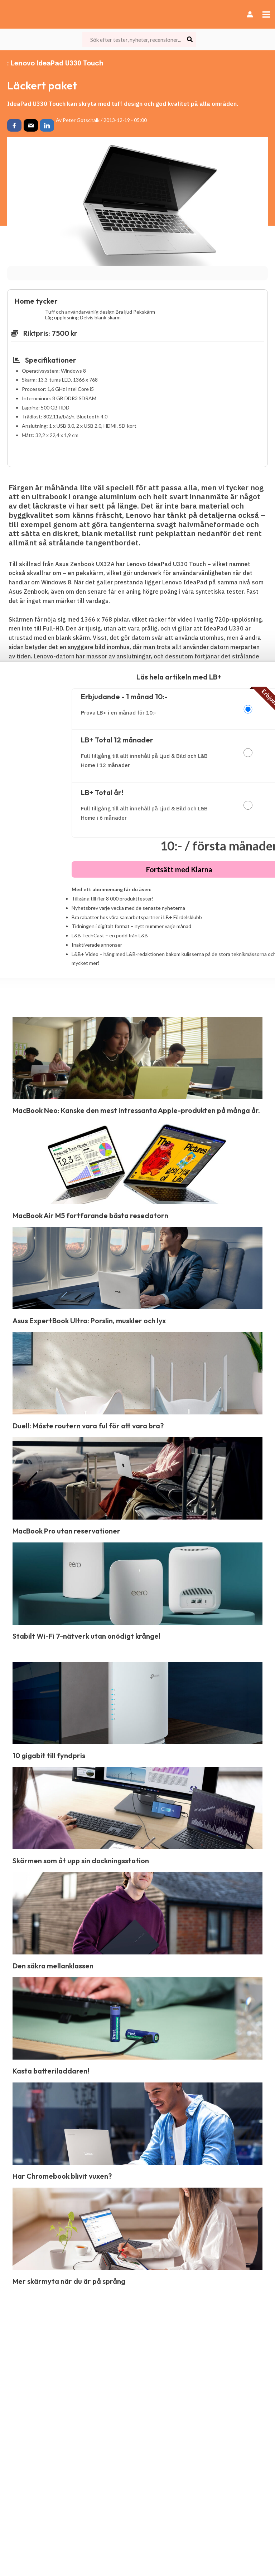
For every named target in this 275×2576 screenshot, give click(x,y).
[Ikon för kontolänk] (250, 14)
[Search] (190, 40)
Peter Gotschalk (81, 120)
